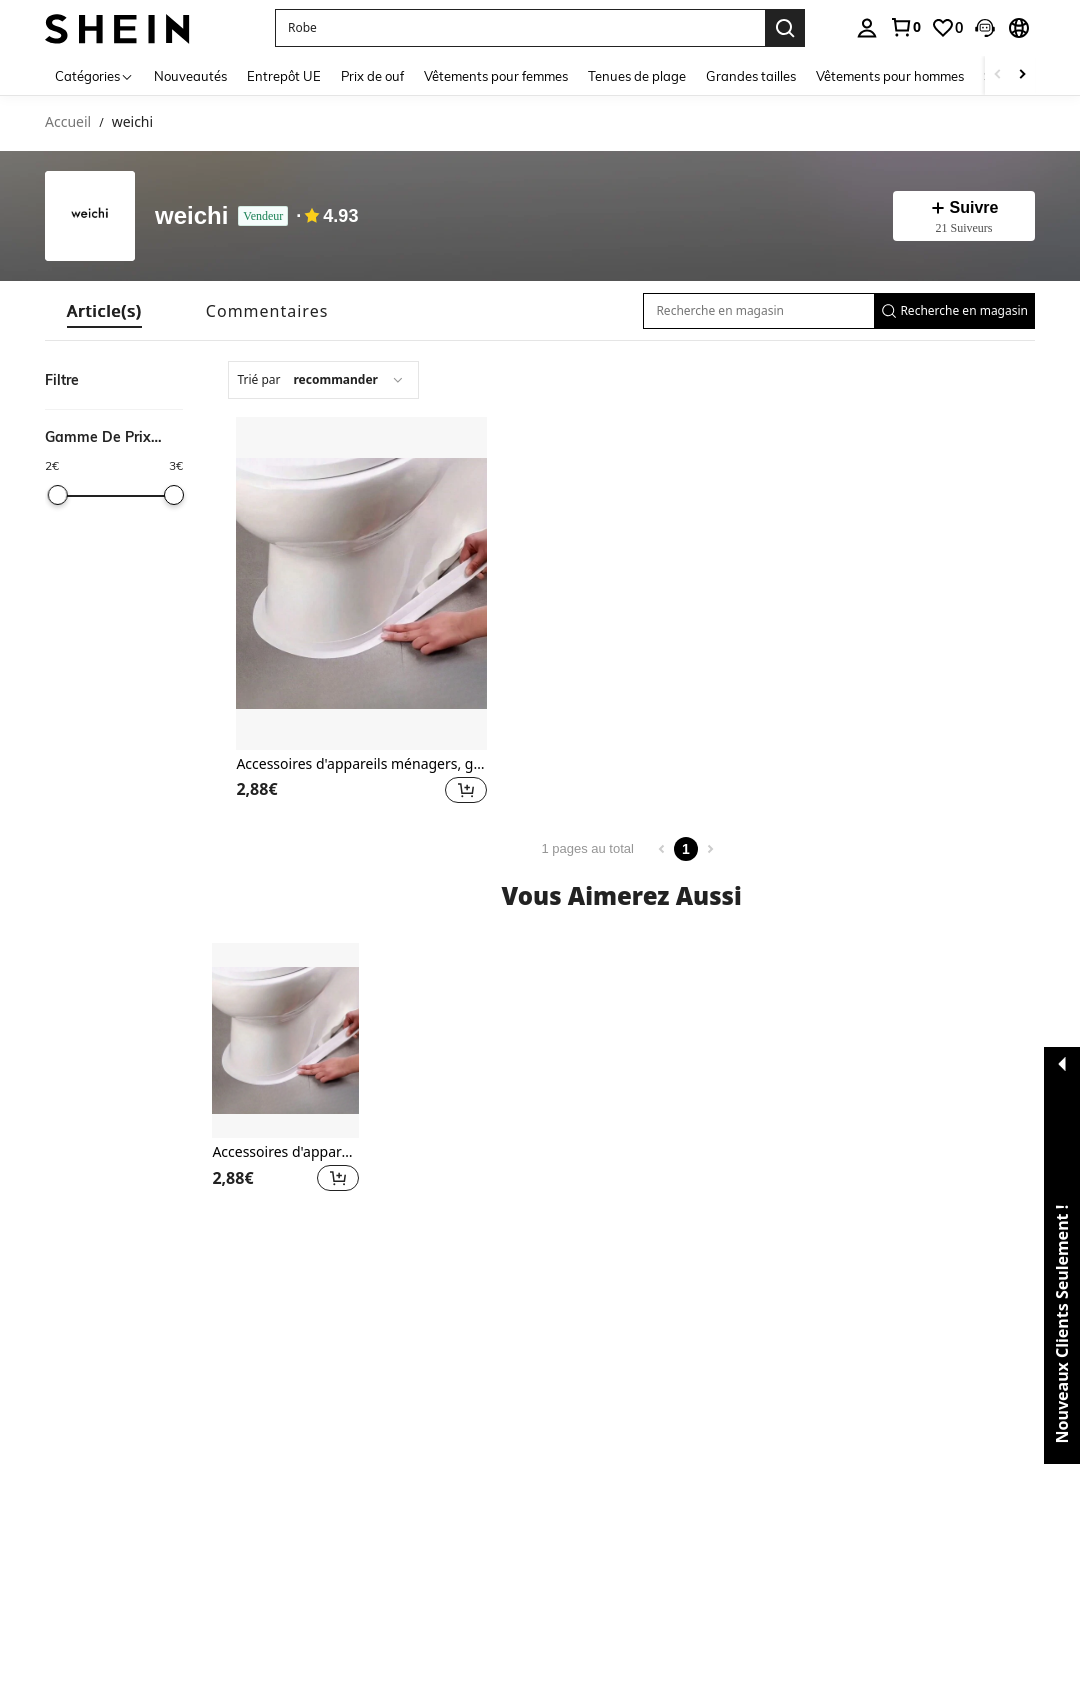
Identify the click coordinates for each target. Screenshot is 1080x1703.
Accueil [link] (68, 122)
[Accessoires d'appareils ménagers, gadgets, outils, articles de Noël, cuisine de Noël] (361, 583)
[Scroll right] (1022, 75)
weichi (191, 216)
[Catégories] (94, 75)
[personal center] (867, 28)
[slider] (57, 495)
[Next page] (710, 849)
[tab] (104, 311)
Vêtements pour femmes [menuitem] (496, 76)
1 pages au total (587, 848)
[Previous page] (662, 849)
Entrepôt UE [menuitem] (284, 76)
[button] (520, 28)
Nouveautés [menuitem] (190, 76)
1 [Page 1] (686, 849)
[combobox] (323, 380)
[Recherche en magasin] (759, 311)
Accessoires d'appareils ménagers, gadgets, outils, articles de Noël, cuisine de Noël (361, 764)
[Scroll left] (998, 75)
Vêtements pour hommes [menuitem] (890, 76)
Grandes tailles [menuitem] (751, 76)
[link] (905, 27)
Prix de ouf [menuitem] (372, 76)
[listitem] (361, 613)
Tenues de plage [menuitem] (637, 76)
